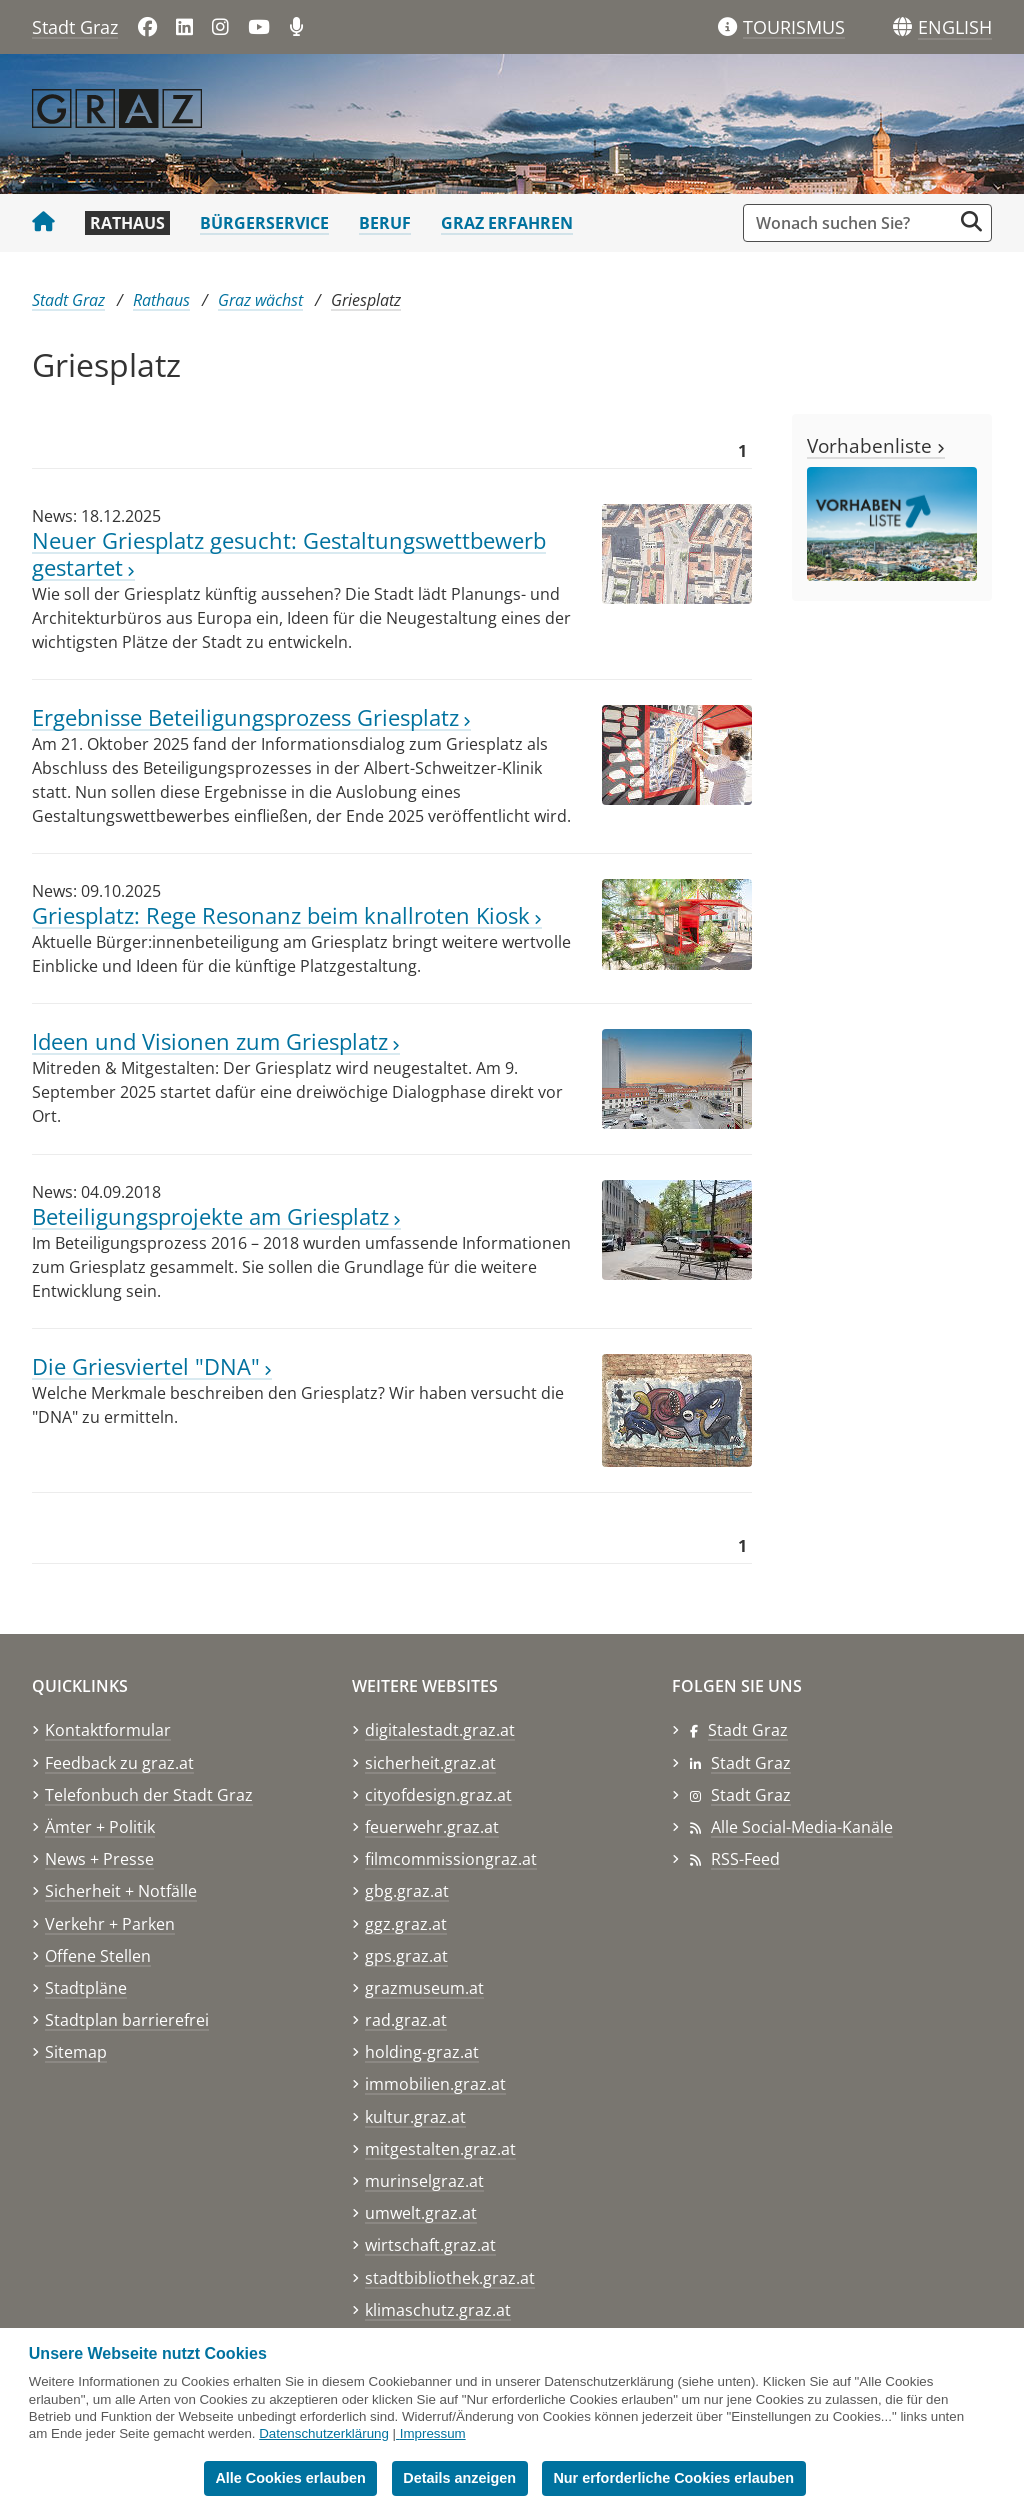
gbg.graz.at (407, 1891)
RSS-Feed (745, 1859)
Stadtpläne (86, 1988)
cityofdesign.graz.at (438, 1795)
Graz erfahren (507, 223)
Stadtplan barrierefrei (127, 2020)
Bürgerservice (264, 223)
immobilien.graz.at (435, 2084)
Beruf (385, 223)
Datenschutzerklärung (324, 2433)
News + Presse (99, 1859)
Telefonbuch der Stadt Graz (149, 1795)
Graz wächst (260, 300)
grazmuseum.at (424, 1988)
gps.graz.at (406, 1956)
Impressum (433, 2433)
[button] (955, 28)
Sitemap (76, 2052)
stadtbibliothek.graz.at (450, 2278)
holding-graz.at (422, 2052)
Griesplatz (366, 300)
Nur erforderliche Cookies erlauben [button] (673, 2478)
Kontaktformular (108, 1730)
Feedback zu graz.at (119, 1763)
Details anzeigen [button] (459, 2478)
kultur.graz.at (415, 2117)
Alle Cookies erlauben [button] (290, 2478)
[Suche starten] (971, 221)
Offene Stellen (98, 1956)
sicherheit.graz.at (430, 1763)
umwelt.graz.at (421, 2213)
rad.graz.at (406, 2020)
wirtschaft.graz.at (430, 2245)
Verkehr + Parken (110, 1924)
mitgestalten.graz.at (440, 2149)
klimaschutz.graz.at (438, 2310)
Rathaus (127, 223)
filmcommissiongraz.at (451, 1859)
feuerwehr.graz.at (432, 1827)
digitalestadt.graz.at (440, 1730)
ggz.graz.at (406, 1924)
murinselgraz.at (424, 2181)
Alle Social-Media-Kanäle (802, 1827)
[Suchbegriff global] (852, 223)
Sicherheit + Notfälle (121, 1891)
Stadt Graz (75, 27)
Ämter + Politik (100, 1827)
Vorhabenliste (876, 445)
